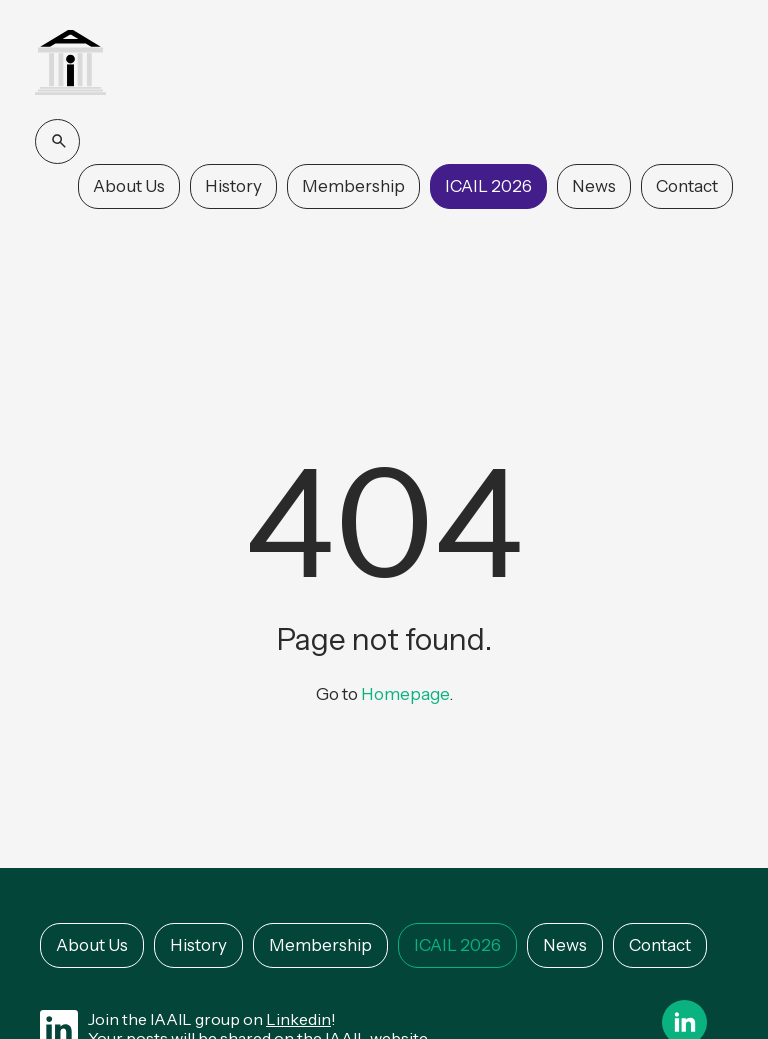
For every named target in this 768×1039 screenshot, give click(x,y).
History (233, 186)
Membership (353, 186)
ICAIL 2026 (488, 186)
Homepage (405, 694)
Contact (687, 186)
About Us (129, 186)
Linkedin (298, 1019)
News (594, 186)
